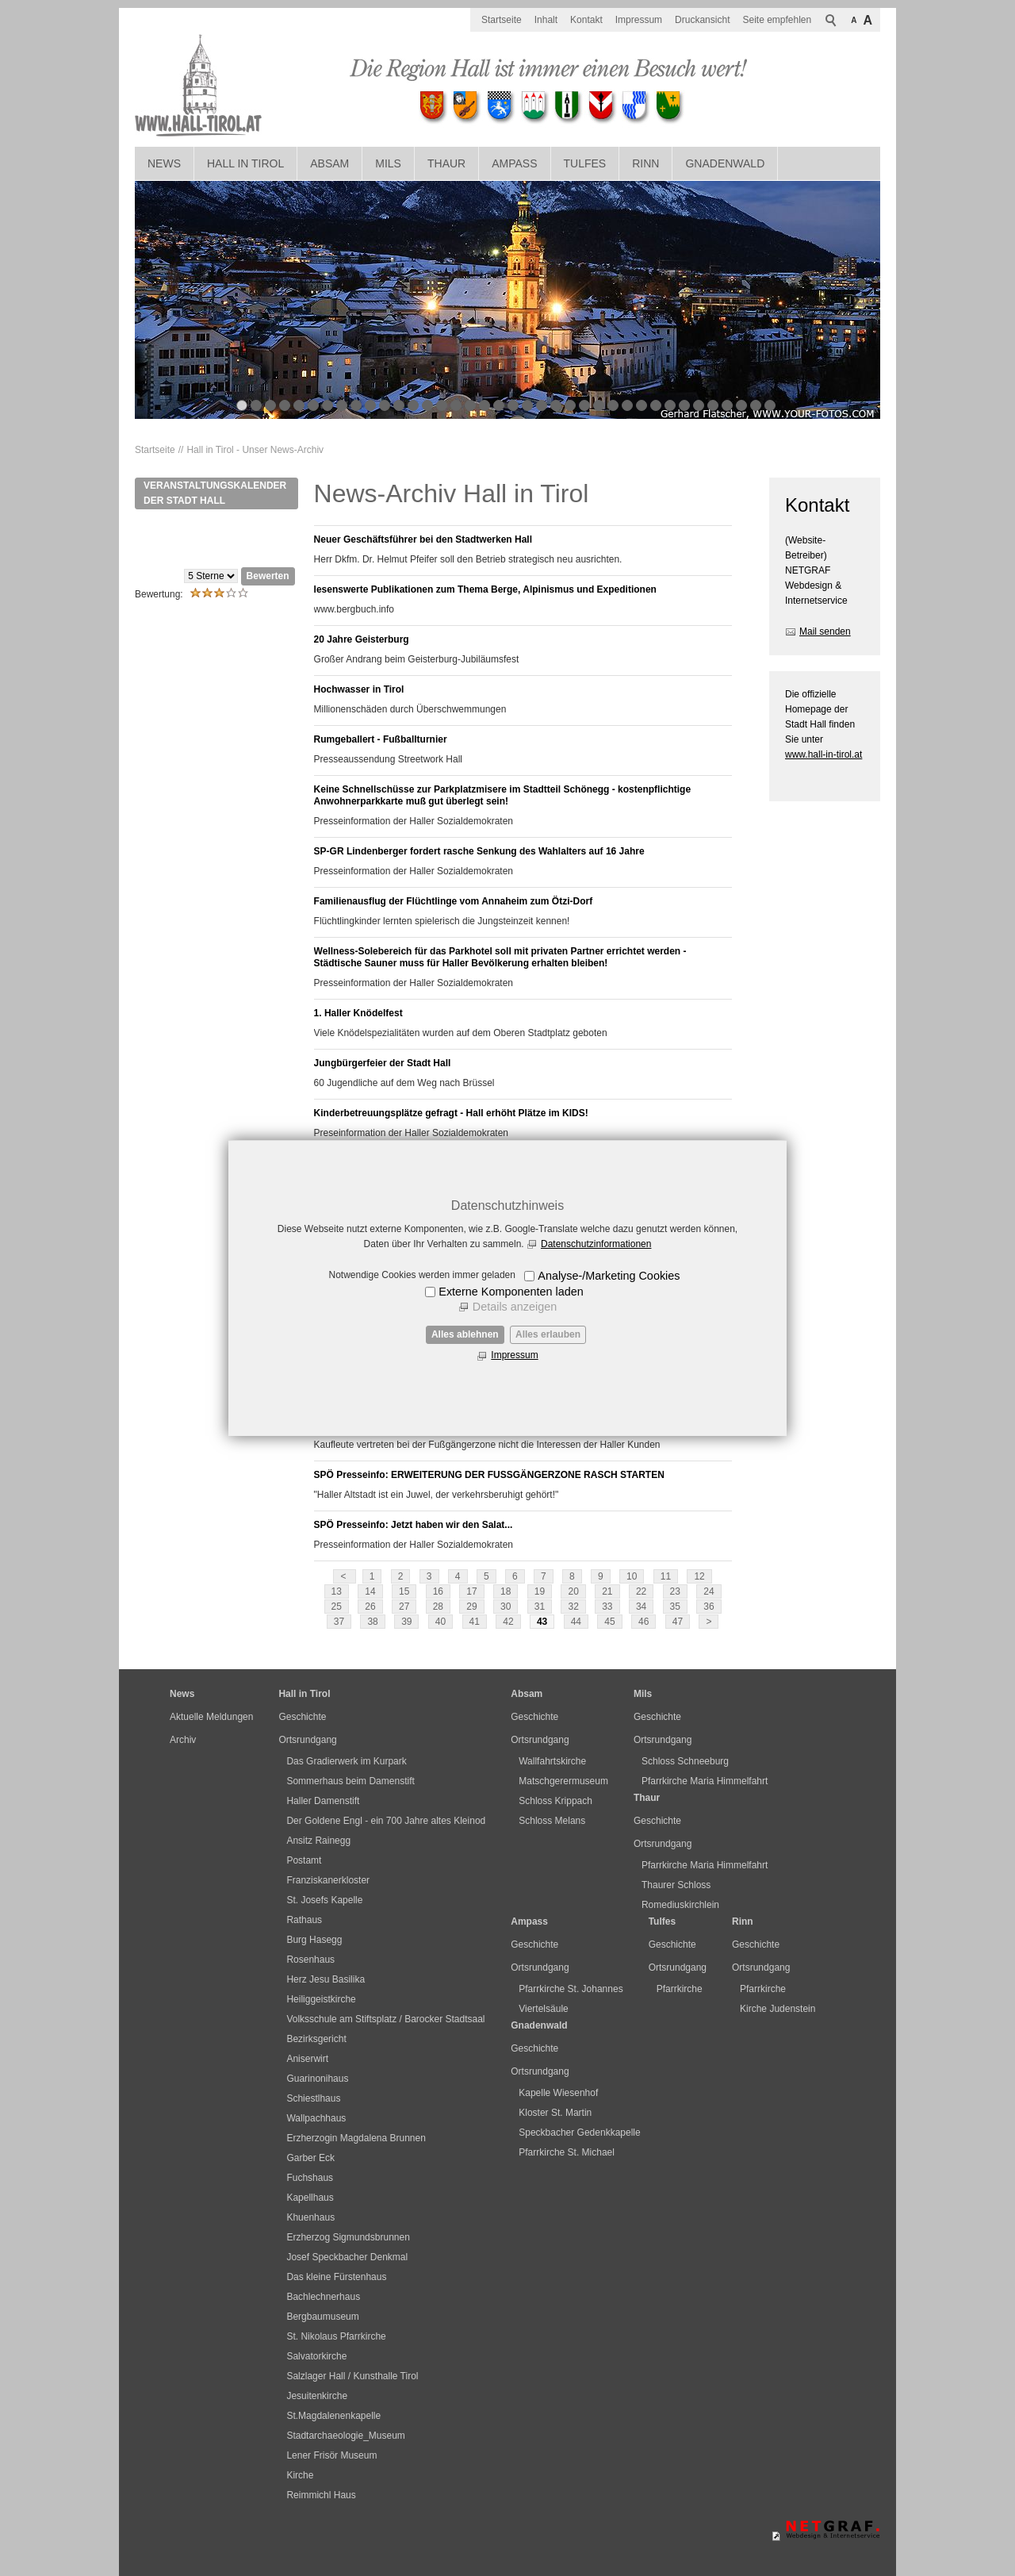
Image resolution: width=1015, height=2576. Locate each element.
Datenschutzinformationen (596, 1244)
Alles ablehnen (465, 1334)
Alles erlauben (547, 1334)
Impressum (514, 1355)
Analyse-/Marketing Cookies (609, 1275)
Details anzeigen (515, 1306)
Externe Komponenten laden (511, 1291)
